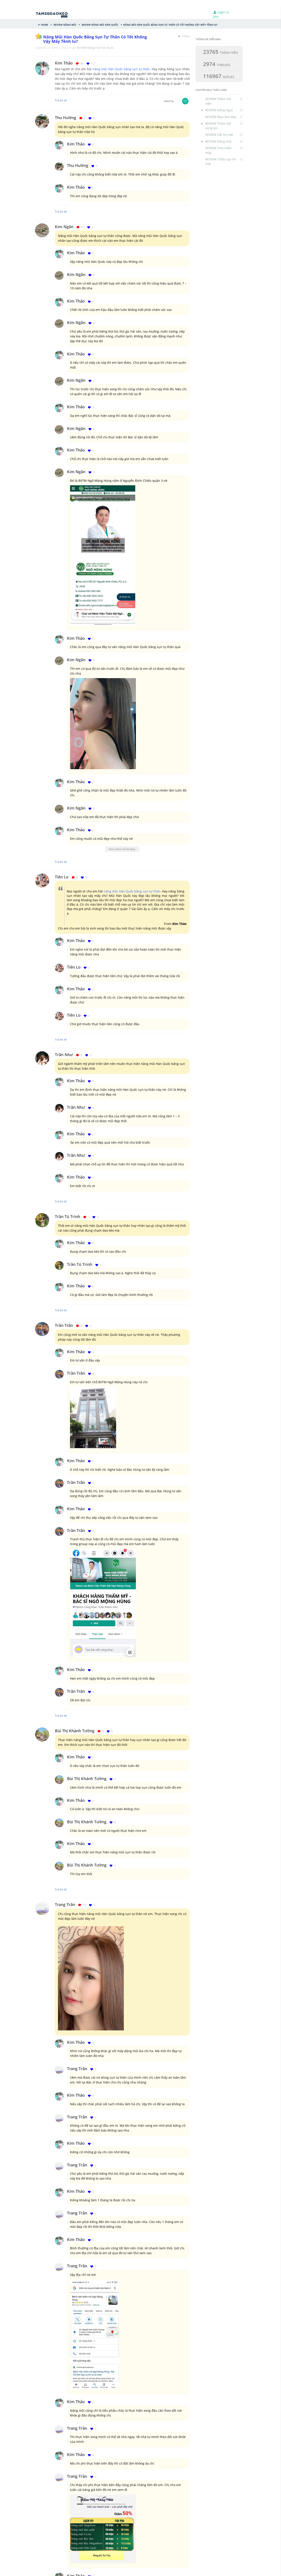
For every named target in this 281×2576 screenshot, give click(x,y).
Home (44, 24)
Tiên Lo (61, 877)
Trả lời (61, 100)
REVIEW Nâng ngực (224, 110)
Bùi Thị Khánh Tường (74, 1730)
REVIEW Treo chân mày (224, 150)
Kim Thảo (76, 144)
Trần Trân (64, 1325)
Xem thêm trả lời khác (122, 849)
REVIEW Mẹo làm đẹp (224, 117)
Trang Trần (65, 1904)
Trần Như (64, 1054)
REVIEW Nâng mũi (64, 24)
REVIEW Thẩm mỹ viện (224, 101)
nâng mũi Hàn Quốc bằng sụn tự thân (121, 69)
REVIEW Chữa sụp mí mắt (224, 161)
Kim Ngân (64, 226)
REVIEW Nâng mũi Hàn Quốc (99, 24)
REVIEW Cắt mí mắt (224, 135)
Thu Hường (65, 117)
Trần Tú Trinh (67, 1216)
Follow (184, 36)
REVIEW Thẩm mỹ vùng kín (224, 125)
